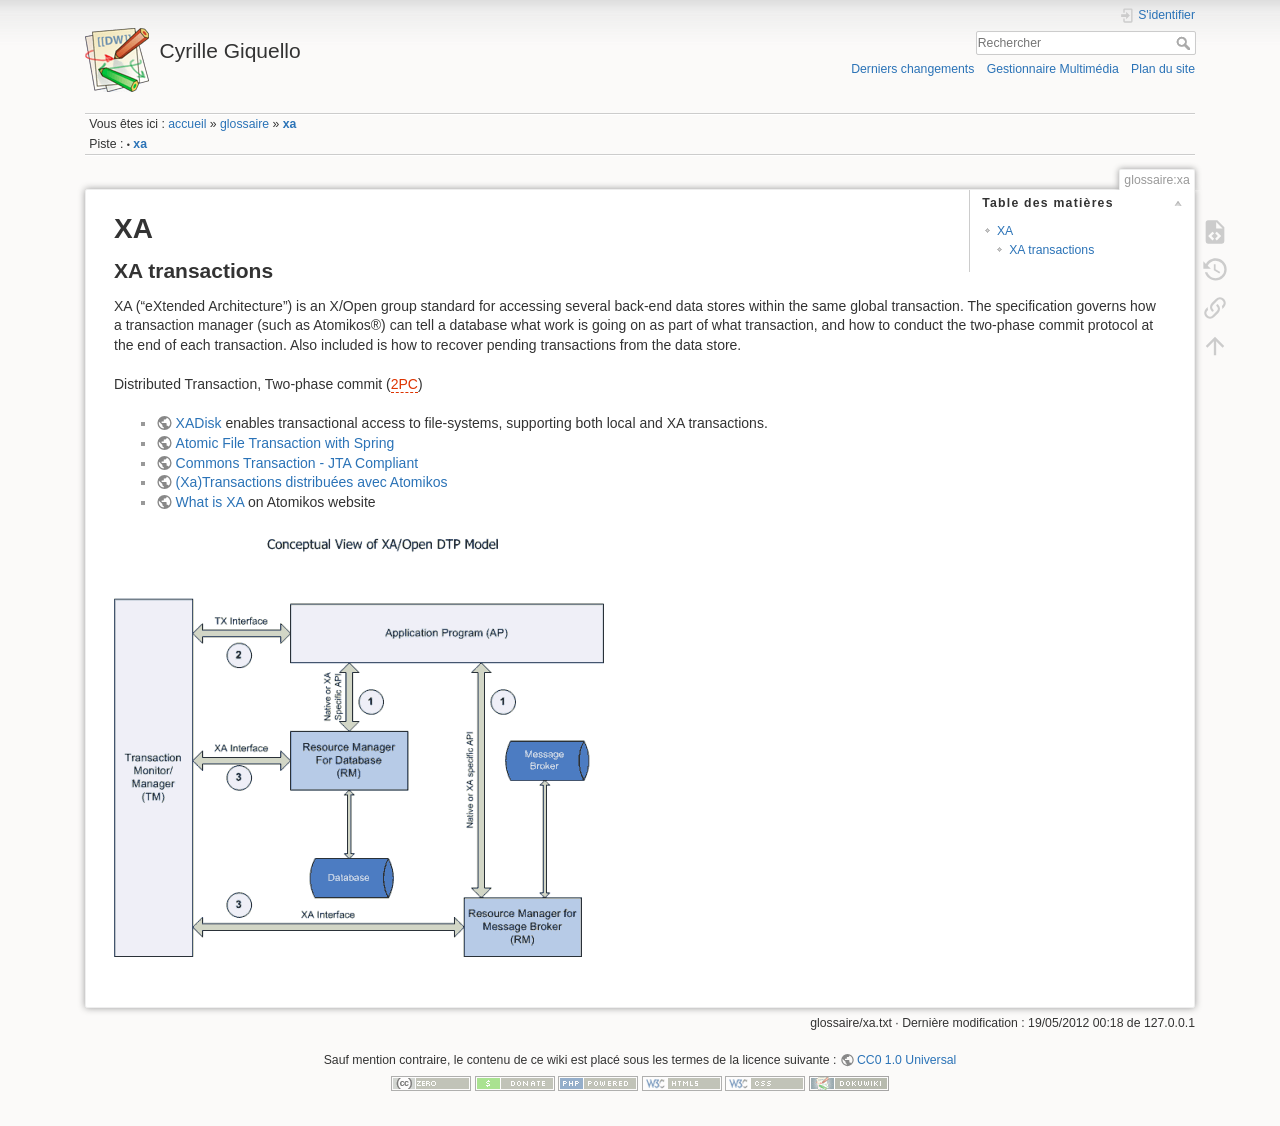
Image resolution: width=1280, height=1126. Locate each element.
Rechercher (1185, 43)
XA (1005, 231)
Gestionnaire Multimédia (1053, 69)
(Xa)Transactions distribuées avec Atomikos (312, 482)
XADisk (199, 423)
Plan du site (1163, 69)
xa (290, 124)
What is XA (210, 502)
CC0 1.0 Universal (906, 1060)
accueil (187, 124)
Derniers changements (912, 69)
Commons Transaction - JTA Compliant (297, 463)
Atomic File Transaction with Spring (285, 443)
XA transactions (1051, 250)
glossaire (244, 124)
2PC (404, 384)
